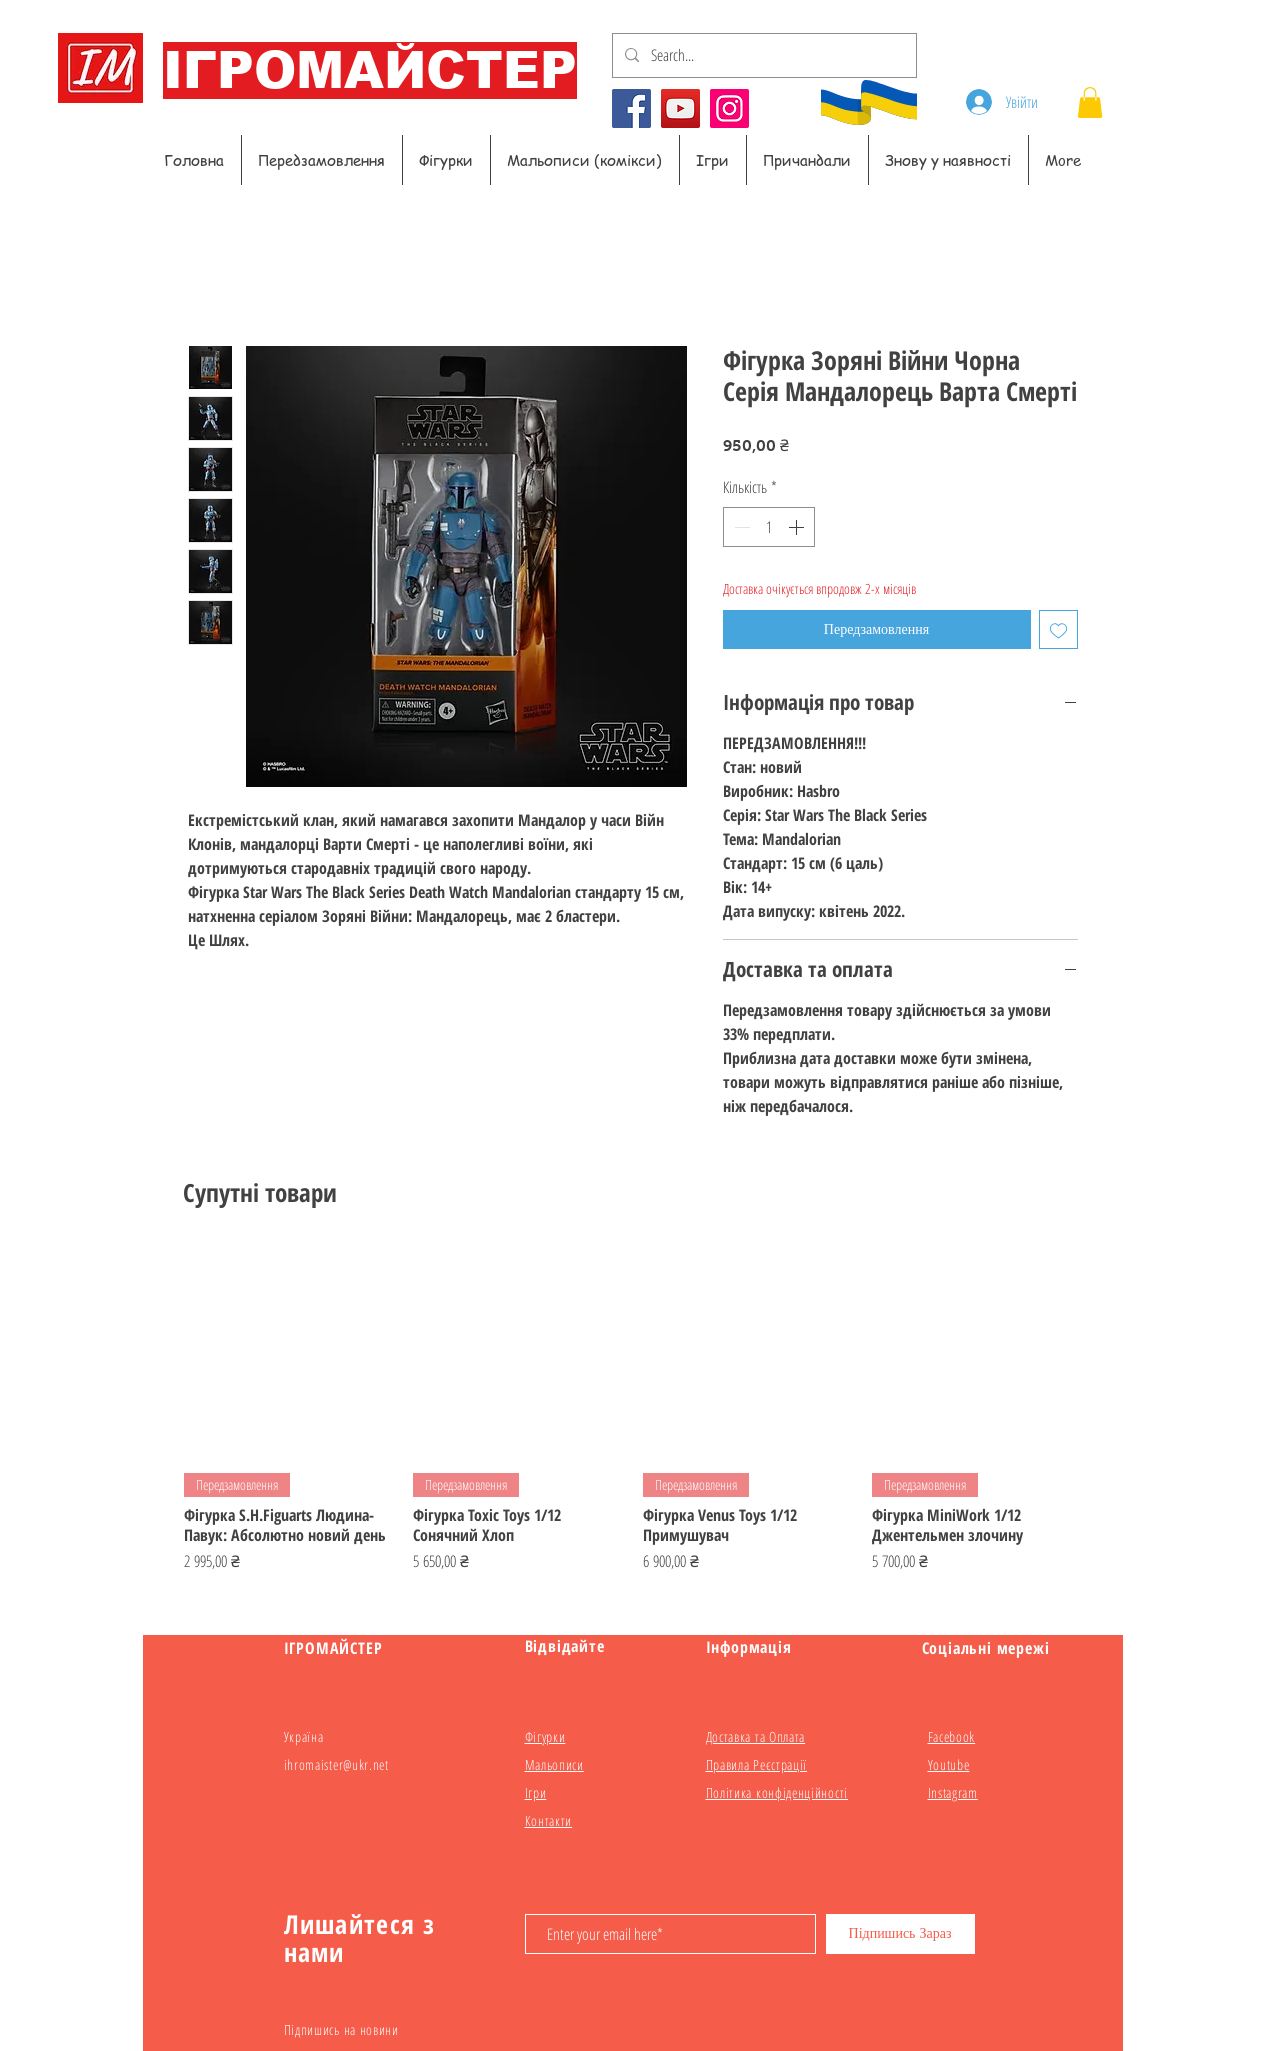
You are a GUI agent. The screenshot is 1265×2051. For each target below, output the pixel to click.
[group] (633, 1419)
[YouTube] (680, 108)
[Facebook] (631, 108)
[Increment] (798, 527)
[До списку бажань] (1058, 629)
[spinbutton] (769, 527)
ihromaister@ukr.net (336, 1764)
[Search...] (762, 55)
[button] (1090, 102)
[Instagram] (729, 108)
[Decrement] (740, 527)
